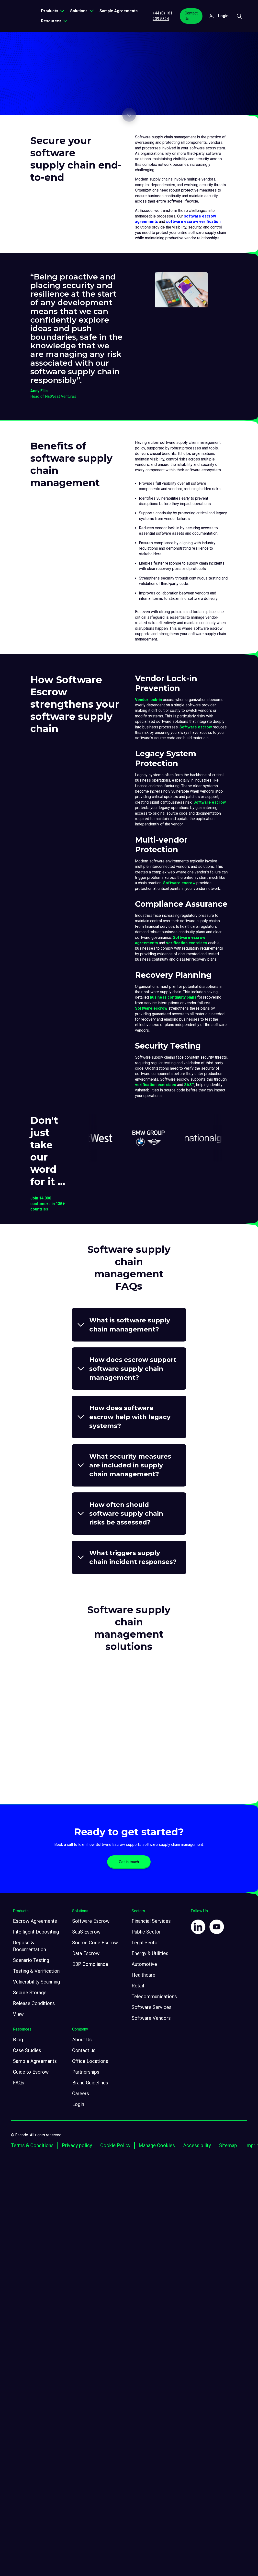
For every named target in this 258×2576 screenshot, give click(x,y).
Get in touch (129, 1862)
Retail (138, 1986)
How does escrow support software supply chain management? (132, 1368)
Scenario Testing (31, 1960)
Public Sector (146, 1932)
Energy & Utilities (150, 1953)
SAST (189, 1084)
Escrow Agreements (35, 1921)
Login (78, 2104)
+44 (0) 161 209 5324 (164, 16)
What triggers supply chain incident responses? (133, 1557)
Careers (80, 2093)
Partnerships (85, 2072)
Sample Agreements (122, 11)
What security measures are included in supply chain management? (130, 1465)
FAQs (18, 2083)
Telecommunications (154, 1996)
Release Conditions (34, 2003)
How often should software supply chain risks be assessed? (126, 1513)
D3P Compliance (90, 1964)
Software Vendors (151, 2018)
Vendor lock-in (148, 699)
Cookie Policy (115, 2145)
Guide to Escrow (31, 2072)
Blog (18, 2040)
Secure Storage (29, 1992)
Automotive (144, 1964)
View (18, 2014)
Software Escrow (91, 1921)
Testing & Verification (36, 1971)
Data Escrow (86, 1953)
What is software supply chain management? (129, 1324)
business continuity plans (173, 997)
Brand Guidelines (90, 2083)
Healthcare (143, 1975)
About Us (82, 2040)
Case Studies (27, 2050)
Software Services (151, 2007)
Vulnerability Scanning (36, 1982)
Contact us (83, 2050)
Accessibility (197, 2145)
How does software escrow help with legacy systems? (130, 1417)
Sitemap (228, 2145)
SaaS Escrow (86, 1932)
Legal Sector (145, 1943)
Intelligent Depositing (36, 1932)
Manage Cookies (157, 2145)
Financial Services (151, 1921)
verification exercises (186, 943)
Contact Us (191, 16)
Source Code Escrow (95, 1943)
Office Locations (90, 2061)
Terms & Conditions (32, 2145)
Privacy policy (77, 2145)
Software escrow (195, 727)
